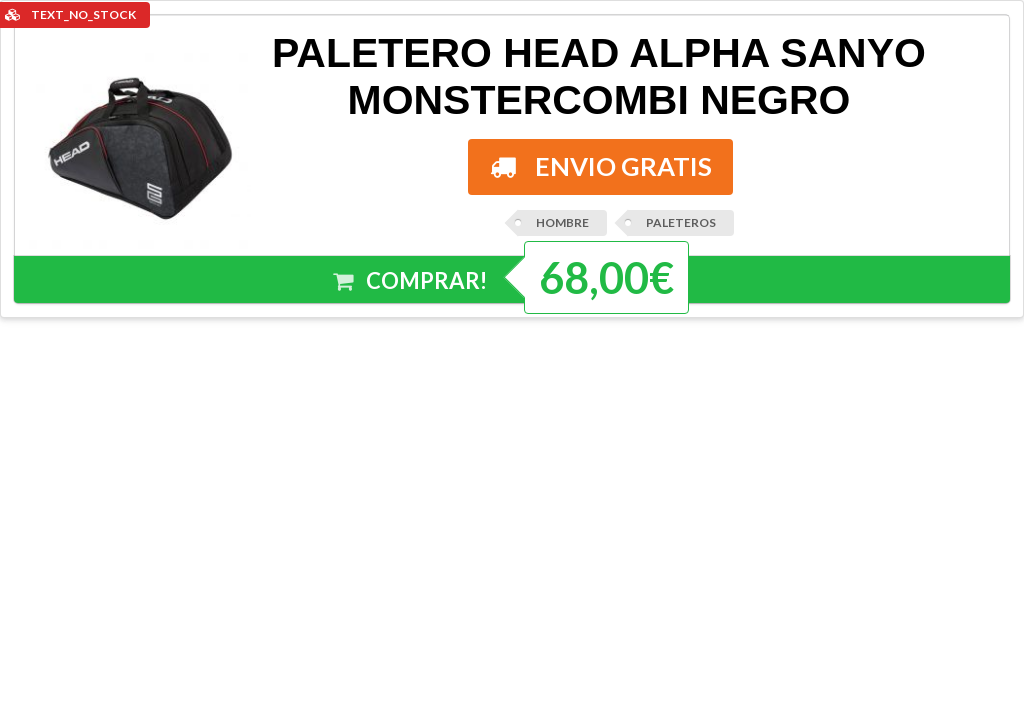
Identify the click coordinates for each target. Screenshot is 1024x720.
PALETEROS (681, 222)
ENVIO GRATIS (601, 166)
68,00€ (606, 277)
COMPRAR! (411, 281)
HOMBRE (562, 222)
